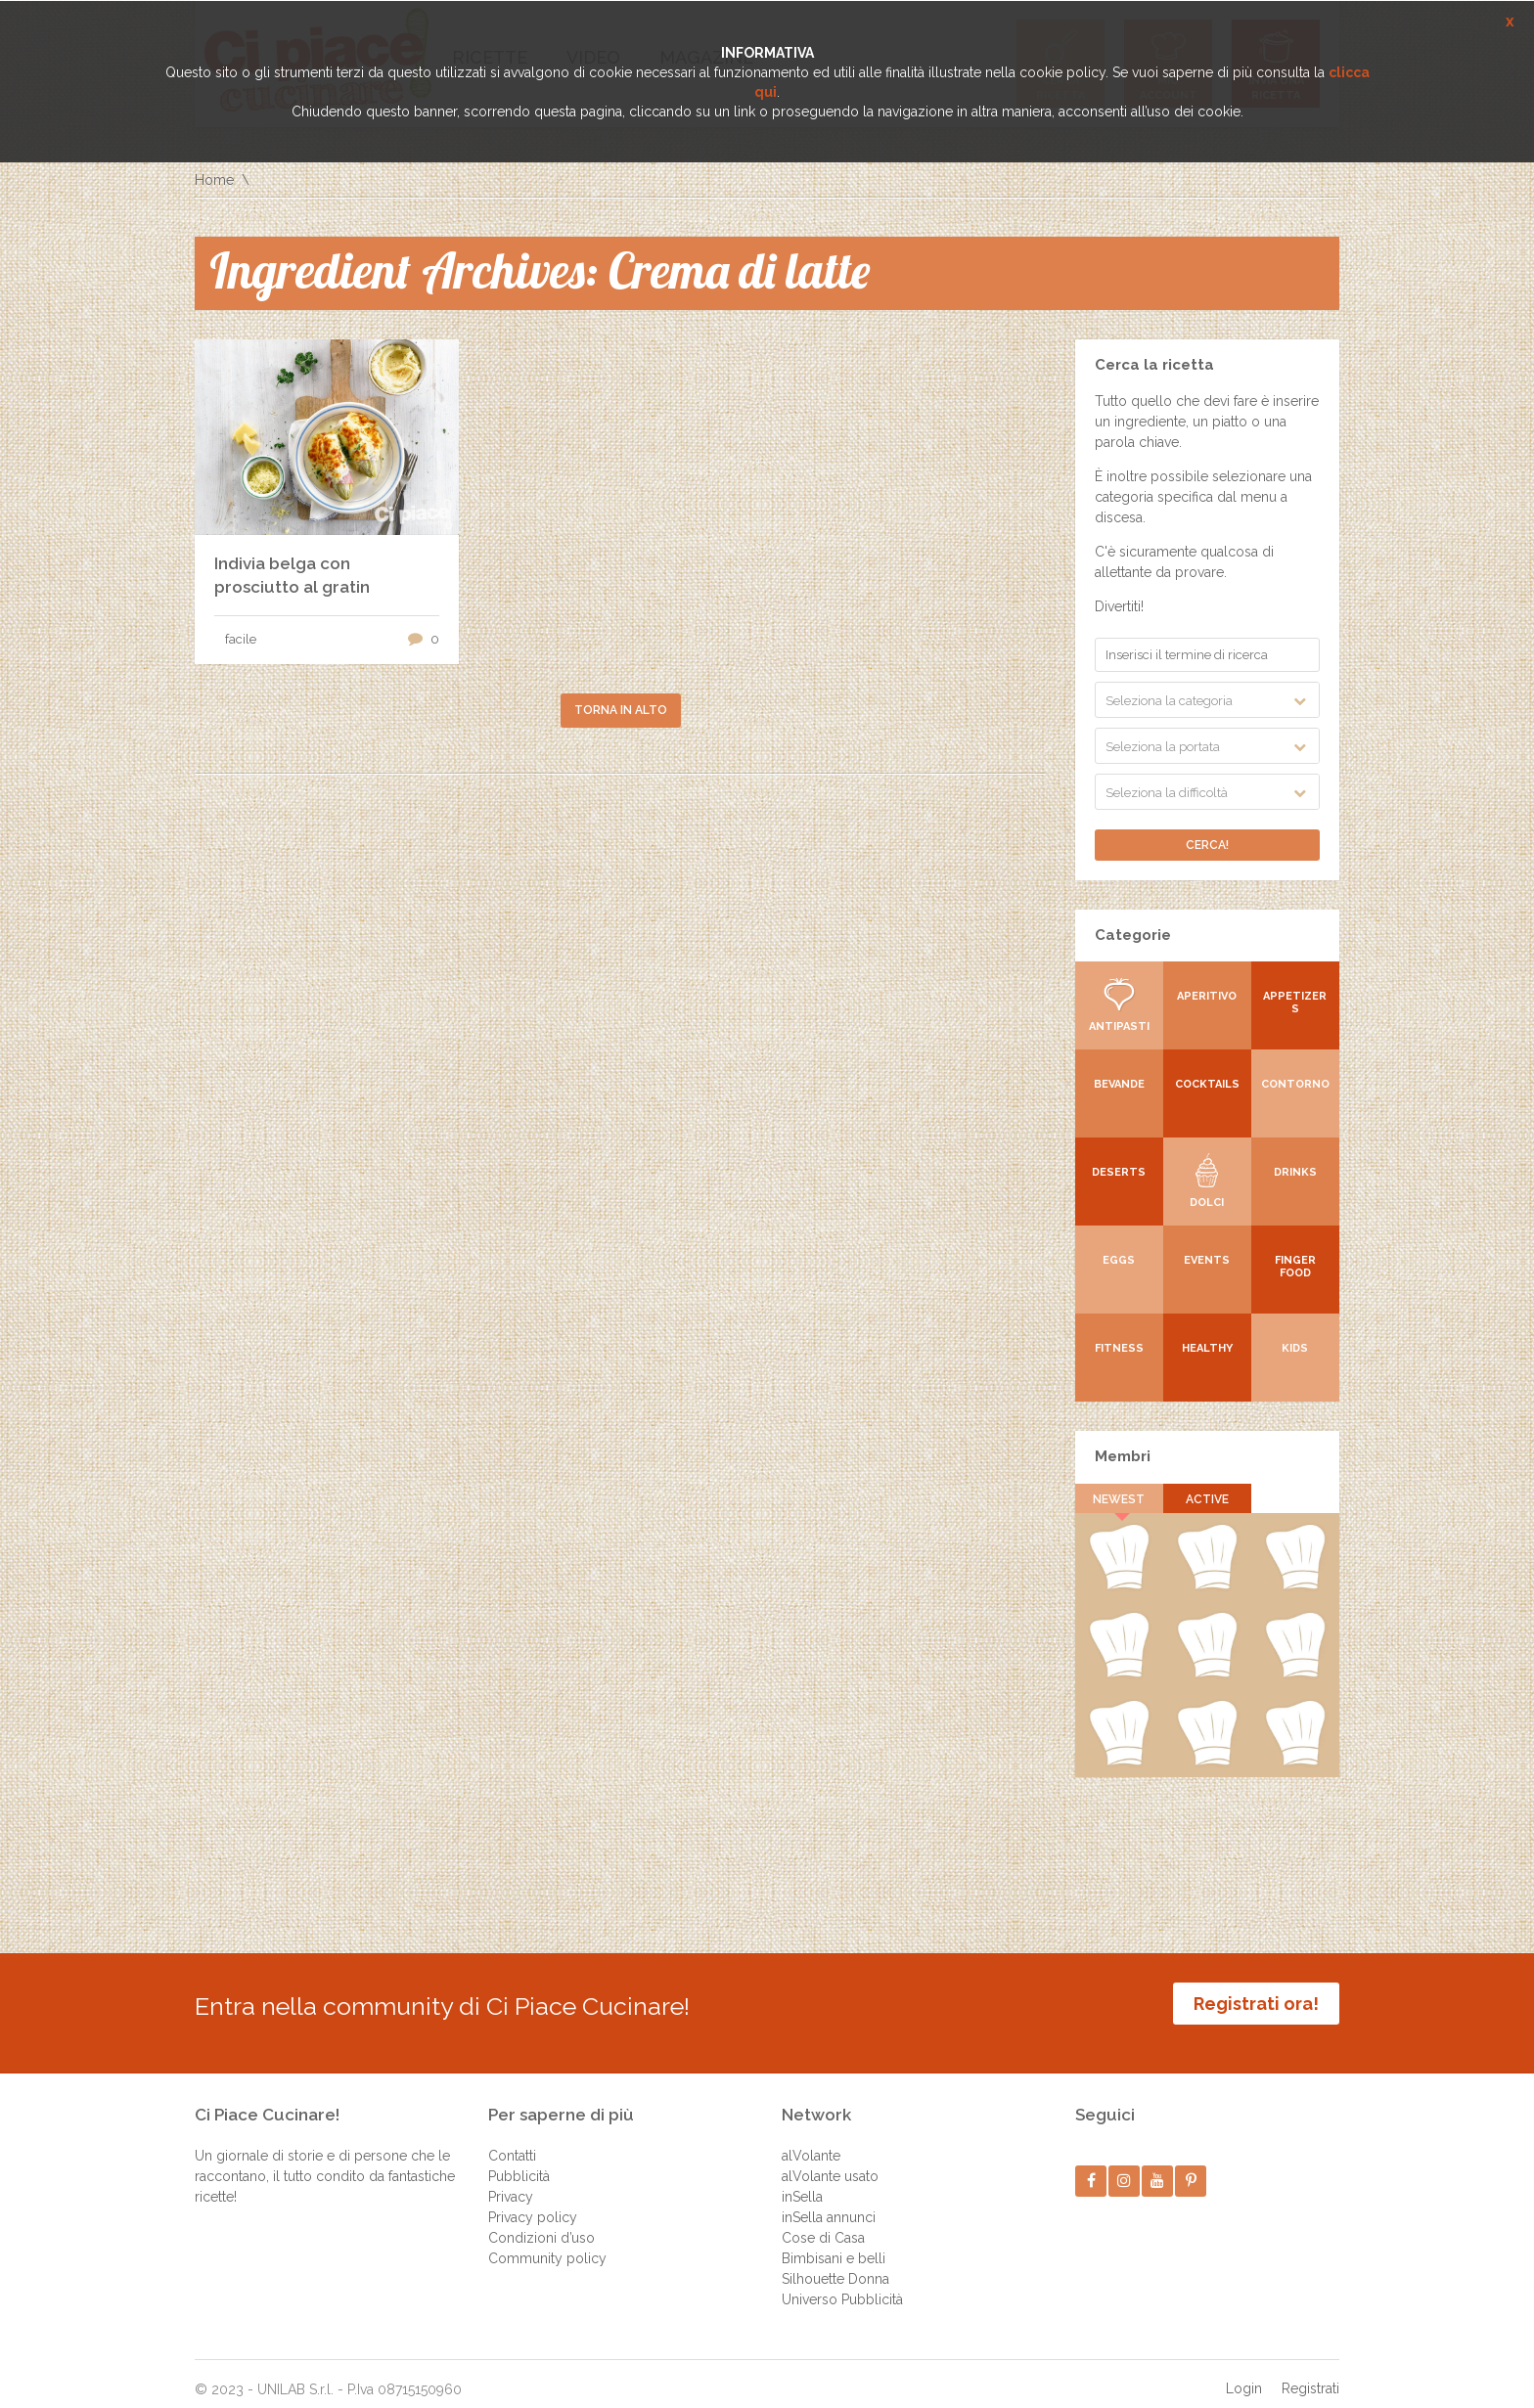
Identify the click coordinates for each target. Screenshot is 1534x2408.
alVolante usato (830, 2161)
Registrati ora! (1256, 2003)
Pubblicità (519, 2161)
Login (1244, 2374)
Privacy (510, 2182)
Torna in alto (620, 710)
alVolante (811, 2141)
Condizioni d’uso (541, 2223)
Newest (1120, 1499)
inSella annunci (829, 2202)
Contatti (512, 2141)
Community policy (547, 2244)
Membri (1122, 1456)
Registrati (1310, 2374)
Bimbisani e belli (833, 2244)
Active (1207, 1499)
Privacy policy (532, 2202)
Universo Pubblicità (842, 2285)
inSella (802, 2182)
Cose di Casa (823, 2223)
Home (214, 180)
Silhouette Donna (835, 2264)
